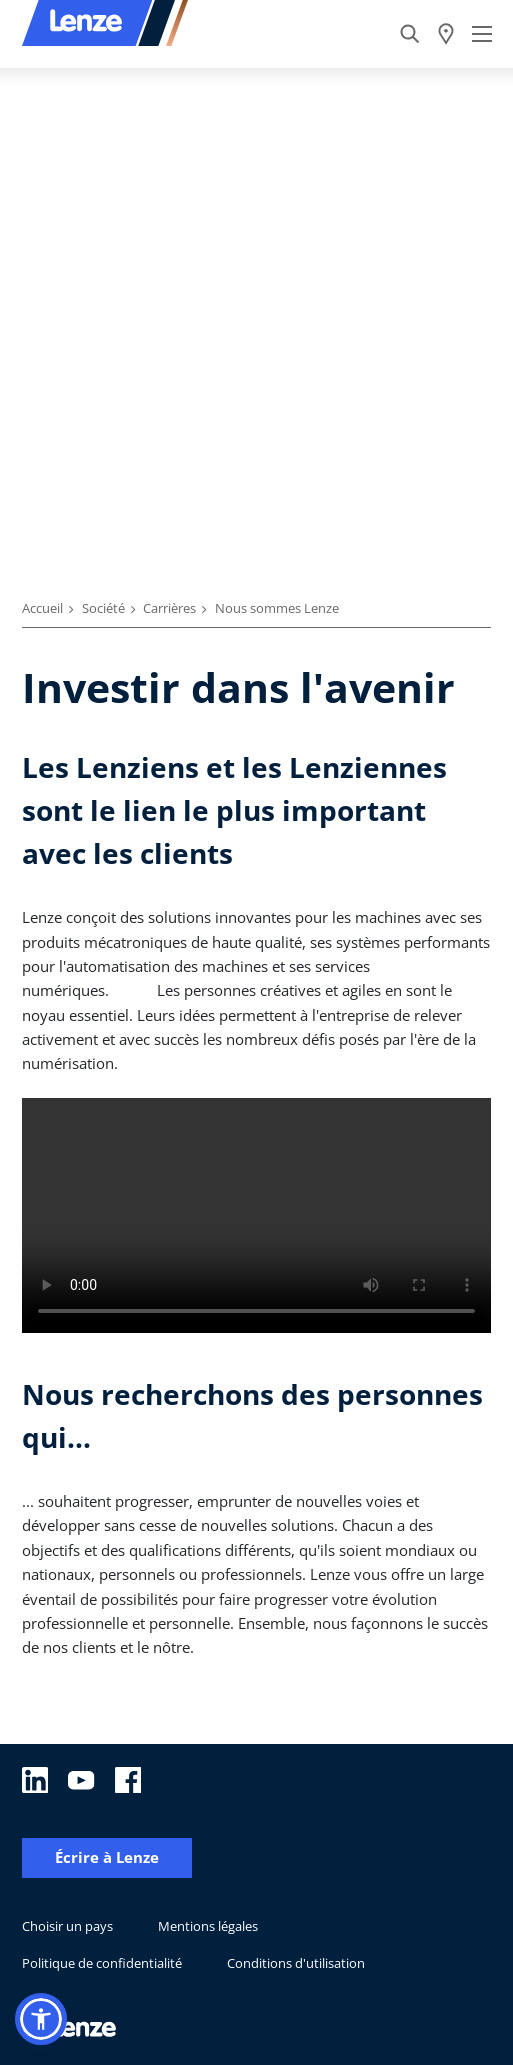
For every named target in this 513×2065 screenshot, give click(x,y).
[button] (41, 2019)
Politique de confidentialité (102, 1963)
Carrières (169, 608)
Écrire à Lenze (107, 1857)
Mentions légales (208, 1926)
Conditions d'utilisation (296, 1963)
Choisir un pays (67, 1926)
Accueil (42, 608)
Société (103, 608)
